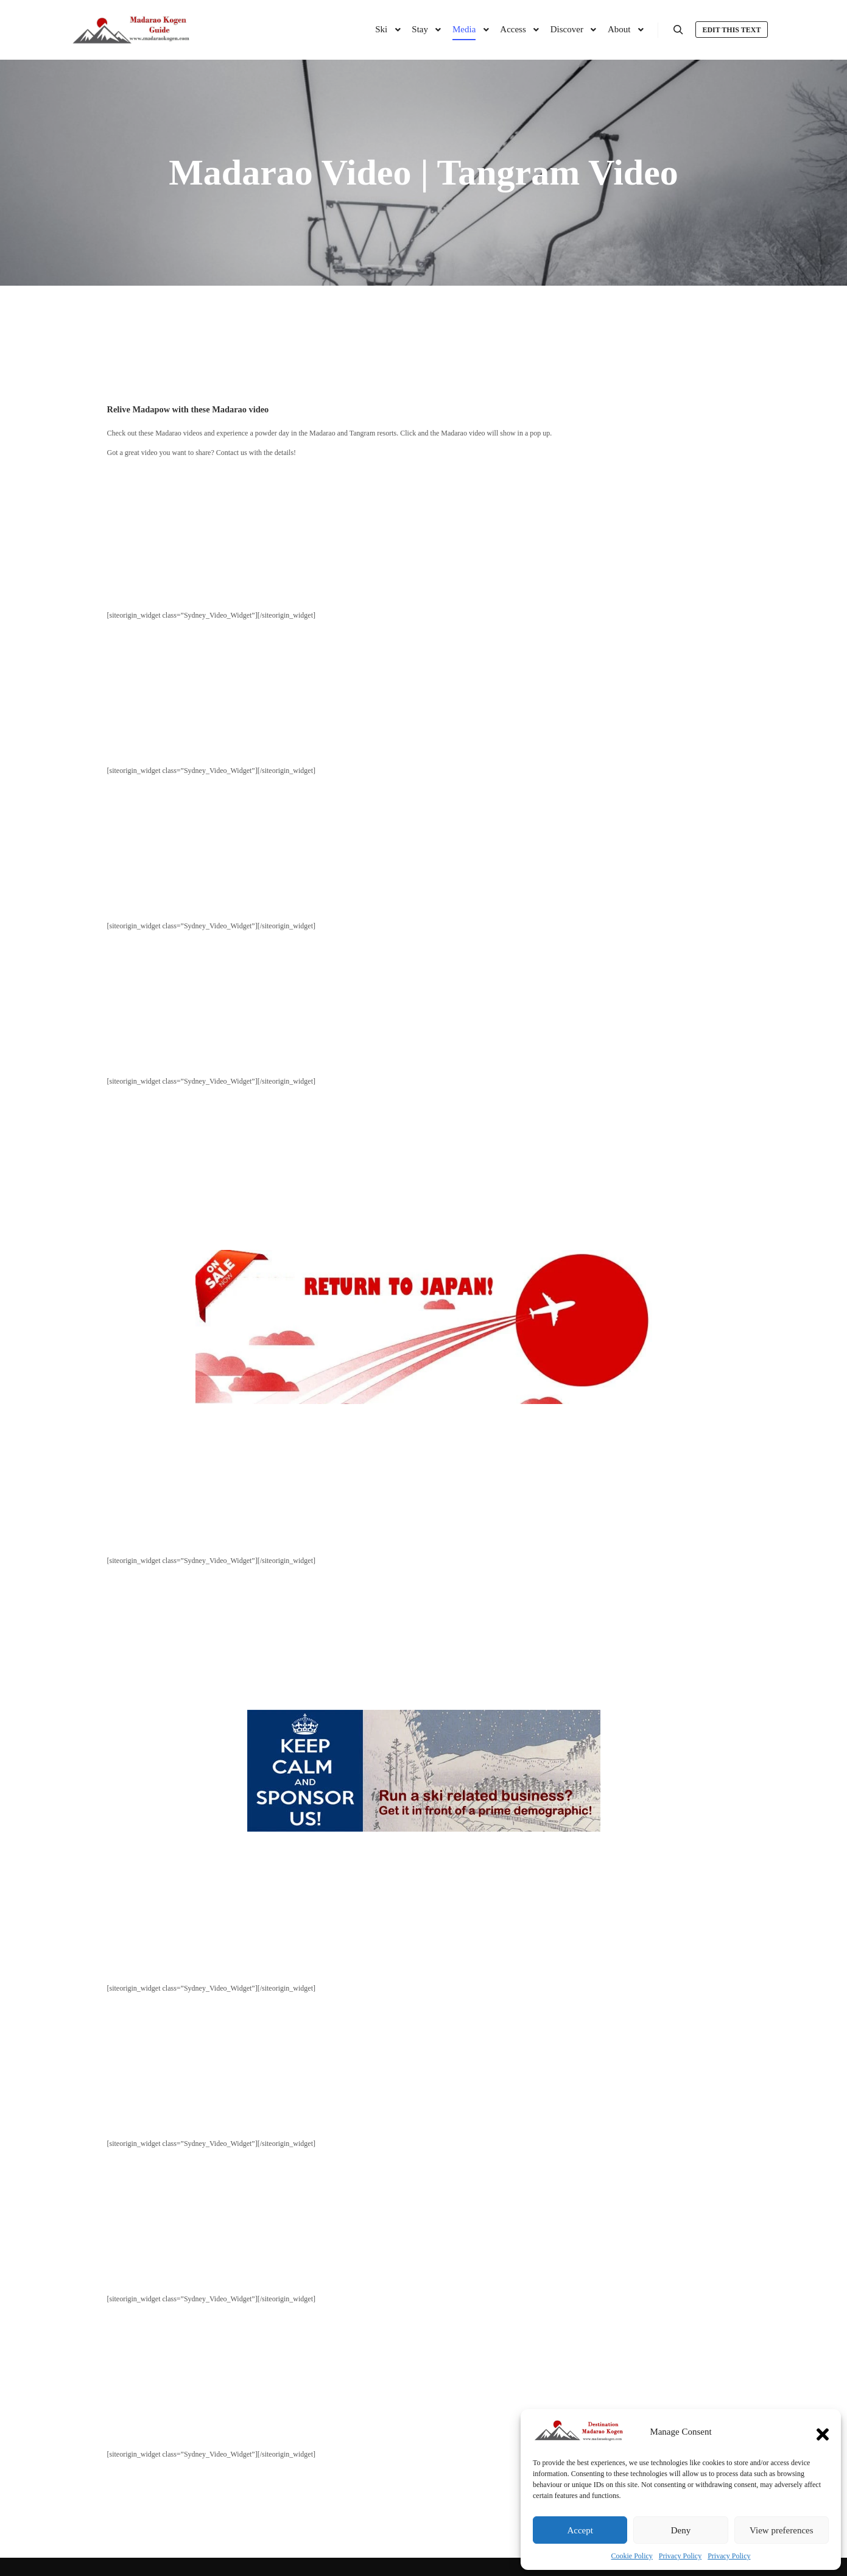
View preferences (781, 2530)
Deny (681, 2530)
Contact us (231, 452)
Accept (579, 2530)
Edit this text (731, 30)
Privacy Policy (680, 2556)
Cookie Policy (632, 2556)
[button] (823, 2432)
